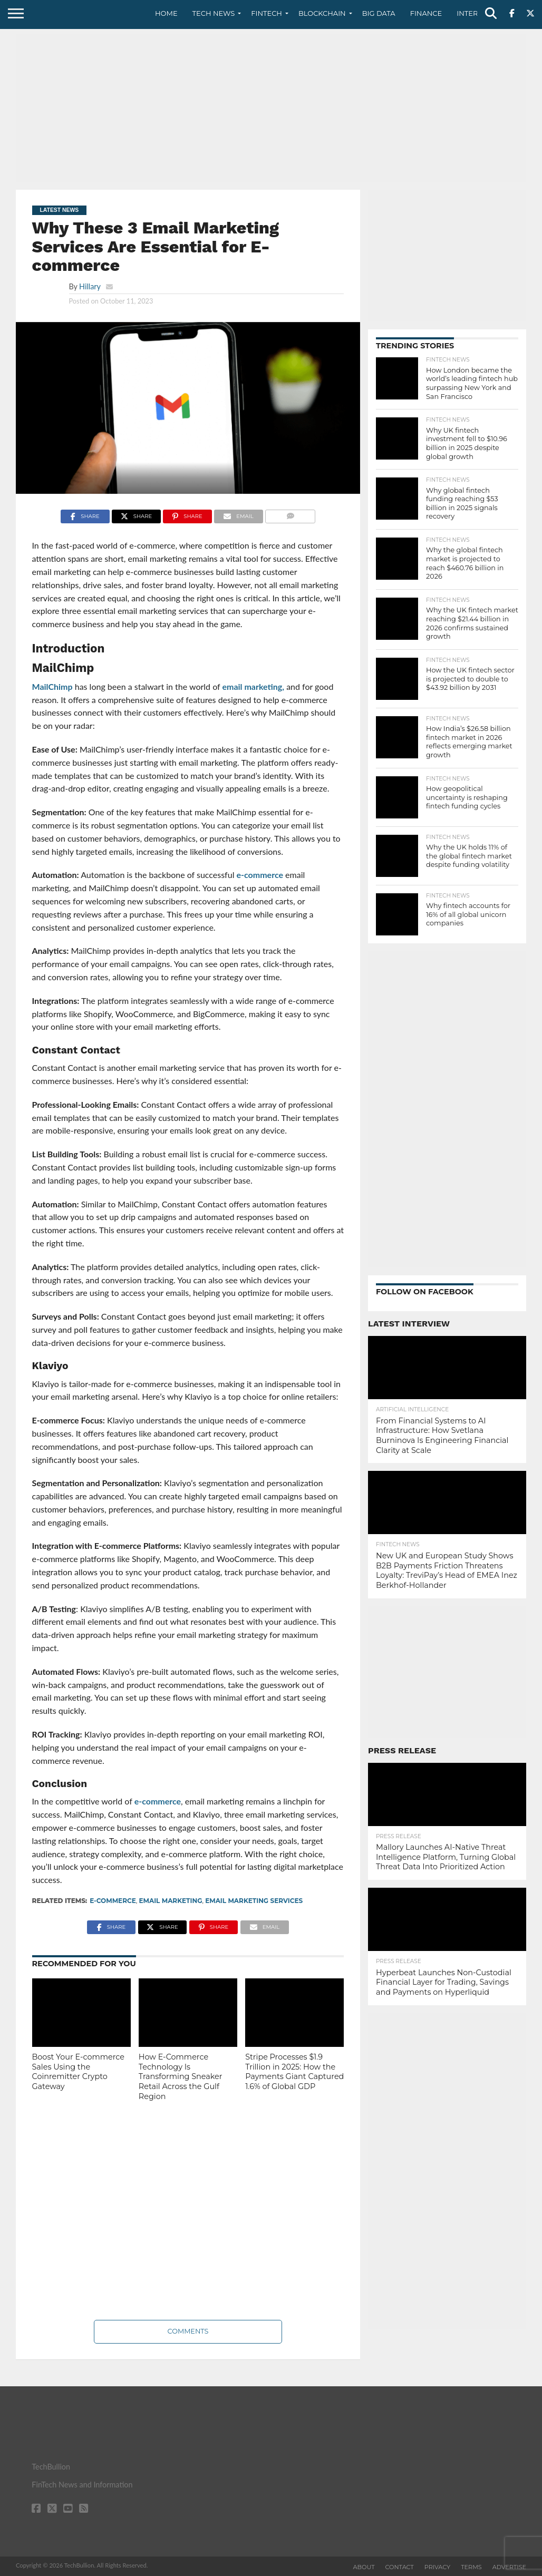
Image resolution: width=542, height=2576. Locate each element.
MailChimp (52, 686)
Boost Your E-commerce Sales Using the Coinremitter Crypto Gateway (78, 2071)
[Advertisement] (271, 108)
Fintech (266, 13)
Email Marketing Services (254, 1901)
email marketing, (253, 686)
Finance (426, 13)
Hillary (90, 286)
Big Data (378, 13)
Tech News (213, 13)
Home (166, 13)
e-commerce (260, 875)
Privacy (437, 2567)
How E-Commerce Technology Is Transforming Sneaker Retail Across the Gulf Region (180, 2076)
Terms (471, 2567)
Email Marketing (170, 1901)
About (364, 2567)
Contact (399, 2567)
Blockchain (322, 13)
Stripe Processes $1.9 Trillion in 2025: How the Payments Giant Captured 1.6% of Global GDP (294, 2071)
